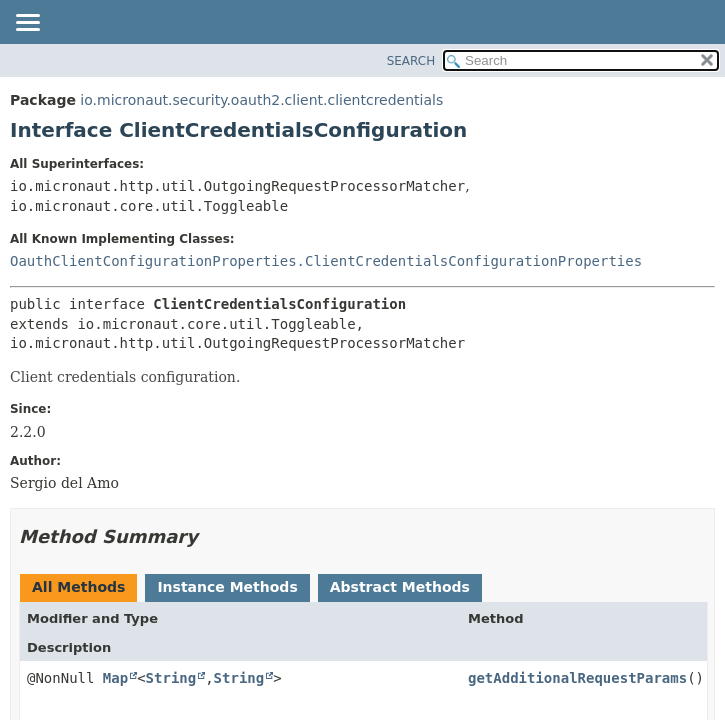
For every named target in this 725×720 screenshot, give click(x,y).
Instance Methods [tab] (227, 587)
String (171, 678)
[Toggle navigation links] (27, 24)
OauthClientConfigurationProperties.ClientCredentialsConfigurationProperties (326, 261)
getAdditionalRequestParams (577, 678)
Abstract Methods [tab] (400, 587)
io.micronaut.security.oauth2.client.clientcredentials (261, 100)
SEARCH (411, 61)
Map (115, 678)
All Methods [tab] (78, 587)
